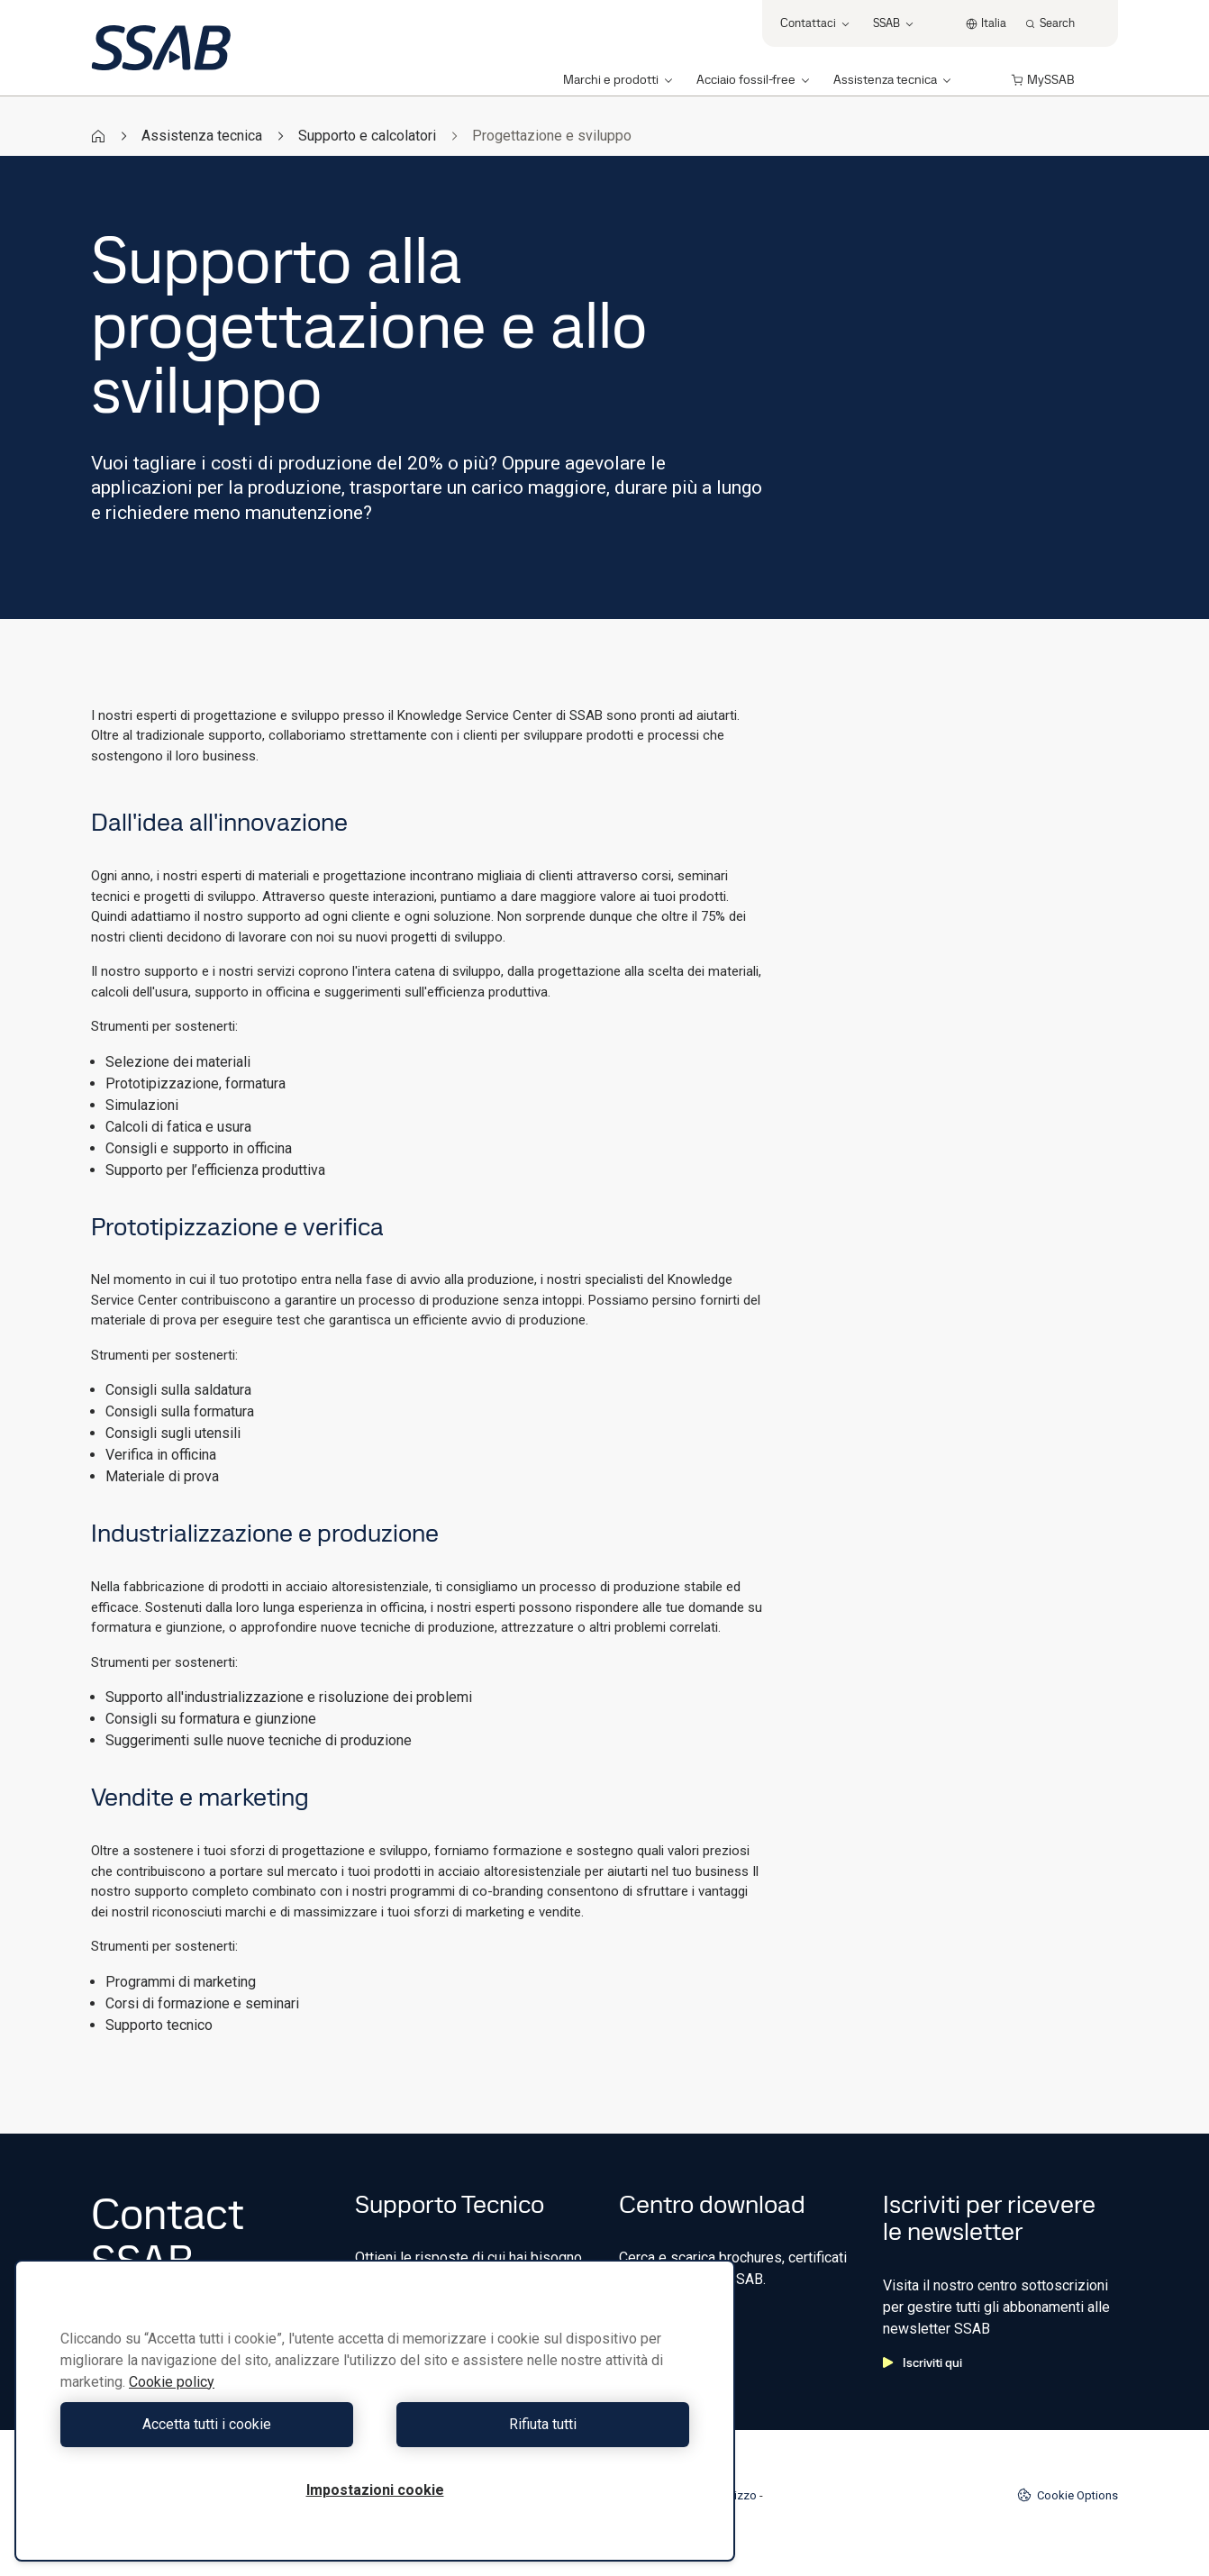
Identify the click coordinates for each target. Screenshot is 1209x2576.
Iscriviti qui (922, 2362)
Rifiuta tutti (536, 2424)
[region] (374, 2411)
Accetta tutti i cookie (213, 2424)
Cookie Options (1067, 2495)
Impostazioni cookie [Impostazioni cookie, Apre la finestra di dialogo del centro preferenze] (375, 2490)
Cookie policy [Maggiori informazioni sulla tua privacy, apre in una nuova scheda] (171, 2381)
